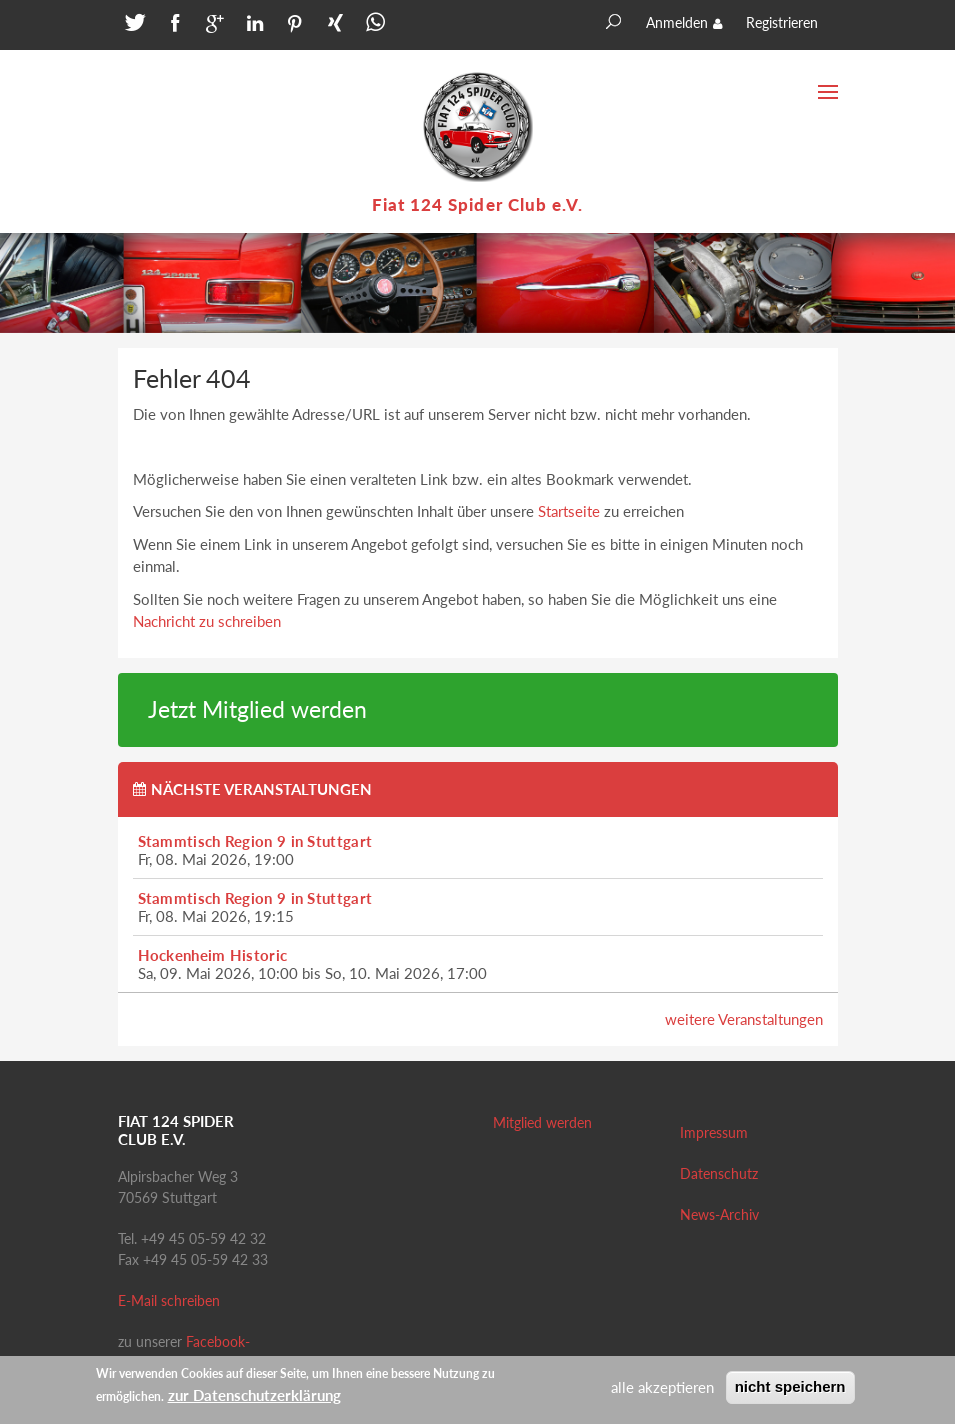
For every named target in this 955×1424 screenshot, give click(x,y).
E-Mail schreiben (169, 1300)
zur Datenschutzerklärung (254, 1397)
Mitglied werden (542, 1122)
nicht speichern (790, 1389)
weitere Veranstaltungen (744, 1019)
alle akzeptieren (662, 1390)
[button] (133, 27)
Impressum (714, 1132)
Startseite (569, 511)
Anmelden (677, 22)
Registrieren (782, 22)
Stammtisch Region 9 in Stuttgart (255, 841)
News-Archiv (719, 1214)
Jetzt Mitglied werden (257, 709)
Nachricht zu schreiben (207, 621)
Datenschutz (719, 1173)
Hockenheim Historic (213, 955)
